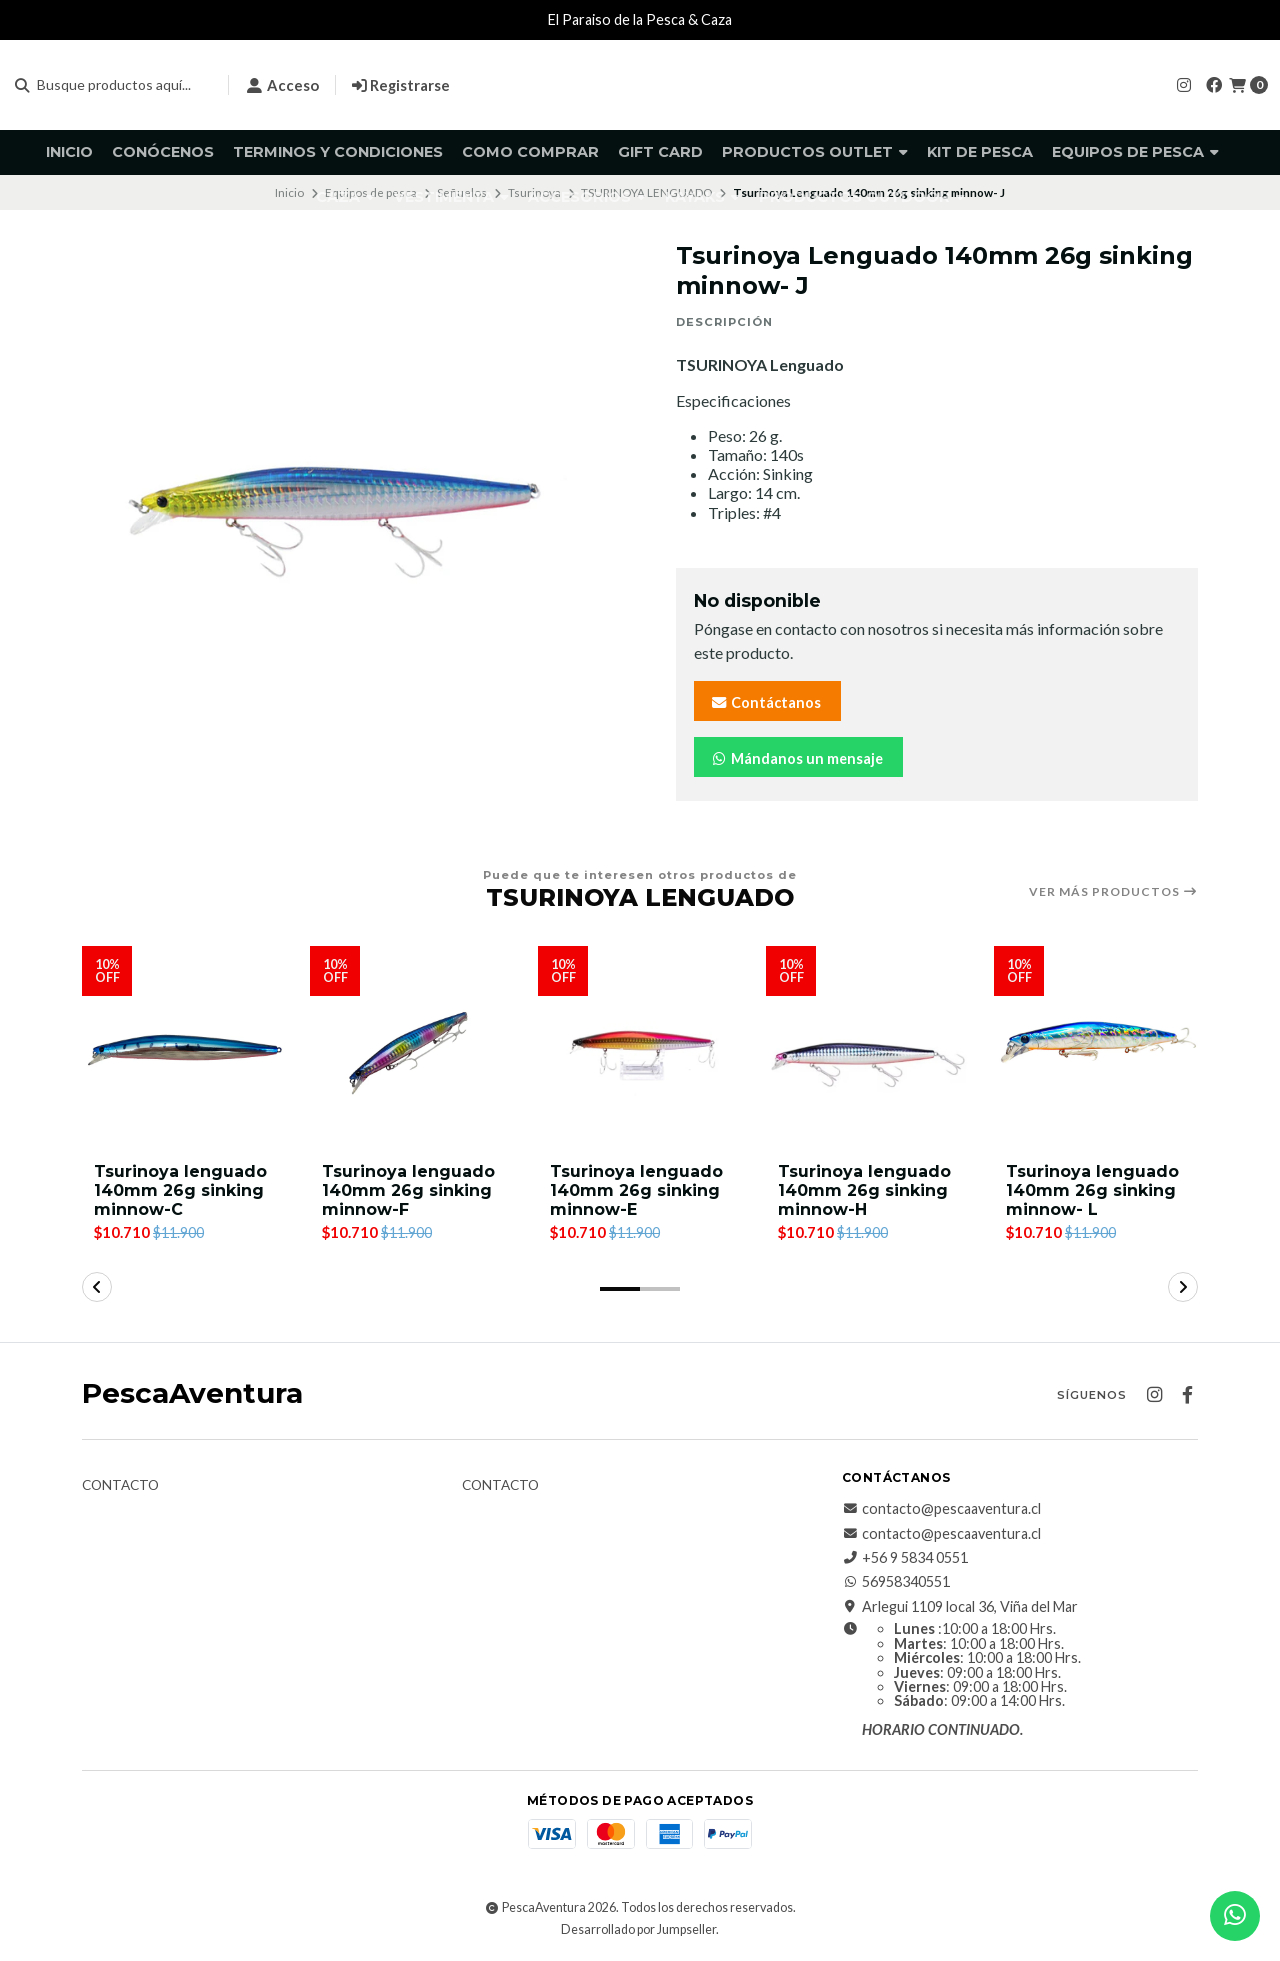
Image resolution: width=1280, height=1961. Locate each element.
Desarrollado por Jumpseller (638, 1929)
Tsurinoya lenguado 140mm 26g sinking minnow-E (636, 1190)
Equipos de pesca (1135, 152)
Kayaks (702, 197)
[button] (620, 1289)
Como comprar (530, 152)
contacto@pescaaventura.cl (941, 1509)
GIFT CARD (660, 152)
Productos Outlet (815, 152)
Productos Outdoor (862, 197)
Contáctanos (765, 702)
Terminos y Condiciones (338, 152)
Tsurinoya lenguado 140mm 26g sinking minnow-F (408, 1190)
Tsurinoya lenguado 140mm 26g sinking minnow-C (180, 1190)
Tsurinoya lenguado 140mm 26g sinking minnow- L (1092, 1190)
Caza (345, 197)
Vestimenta (451, 197)
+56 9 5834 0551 (905, 1558)
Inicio (69, 152)
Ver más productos (1113, 892)
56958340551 (896, 1583)
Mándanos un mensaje (796, 758)
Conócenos (163, 152)
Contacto (120, 1486)
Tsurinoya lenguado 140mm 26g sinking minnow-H (864, 1190)
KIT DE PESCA (980, 152)
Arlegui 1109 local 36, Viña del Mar (960, 1607)
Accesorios (587, 197)
